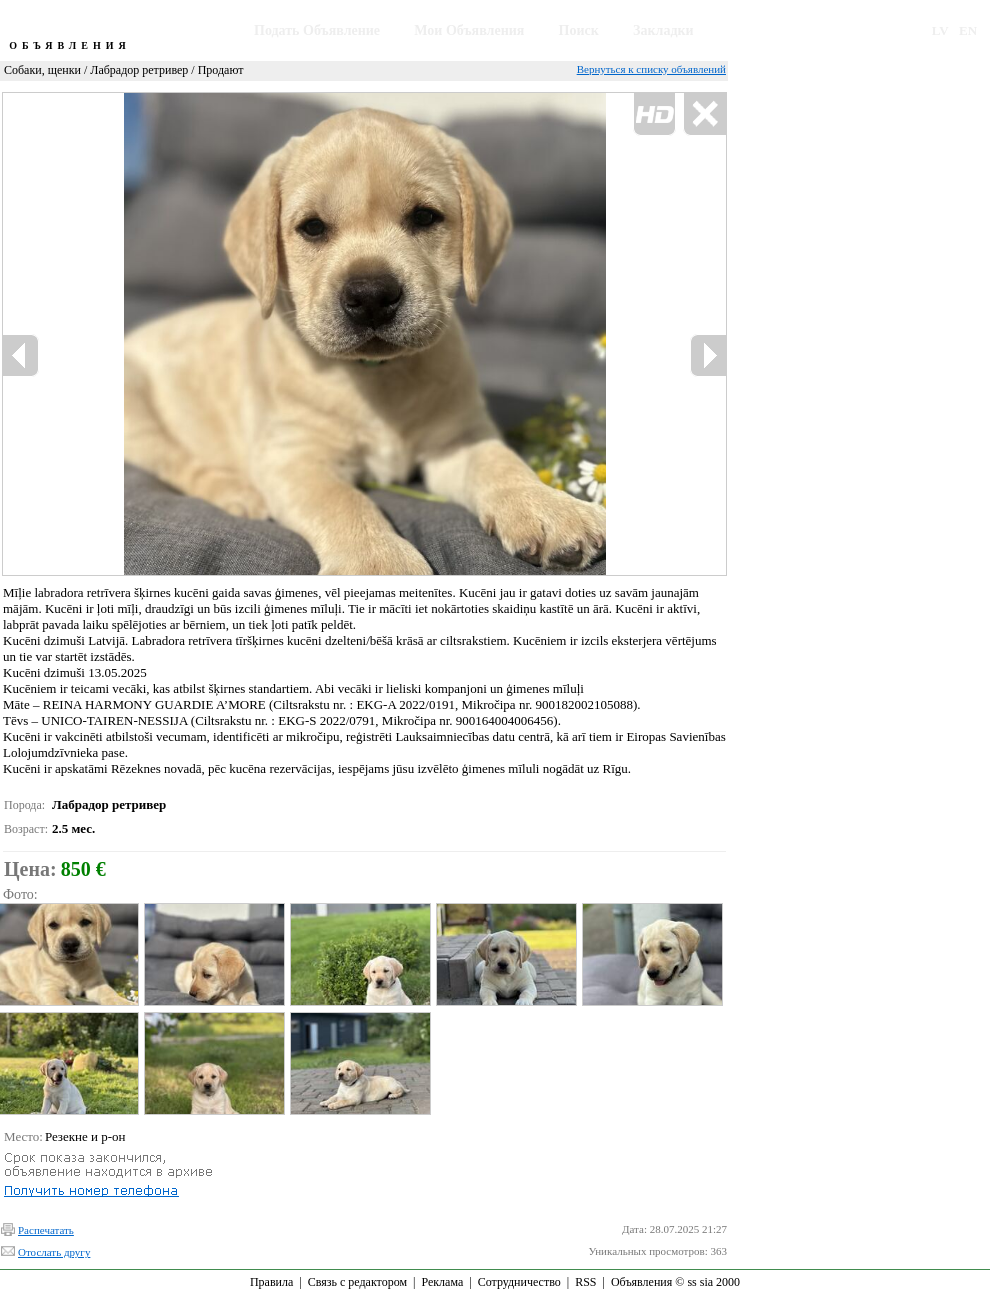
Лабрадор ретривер (139, 70)
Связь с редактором (357, 1282)
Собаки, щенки (42, 70)
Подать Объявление (317, 30)
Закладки (663, 30)
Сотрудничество (519, 1282)
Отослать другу (54, 1252)
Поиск (579, 30)
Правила (271, 1282)
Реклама (442, 1282)
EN (968, 30)
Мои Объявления (469, 30)
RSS (585, 1282)
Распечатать (46, 1230)
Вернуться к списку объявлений (651, 69)
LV (940, 30)
